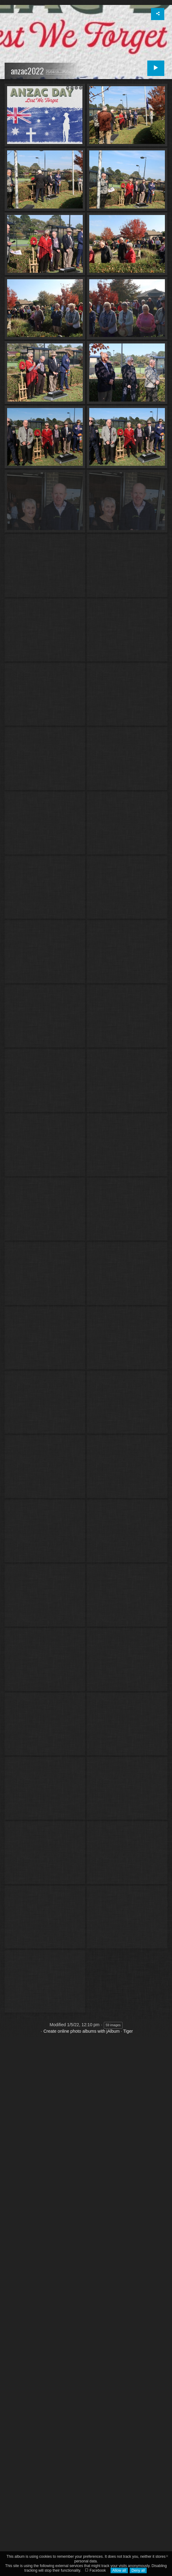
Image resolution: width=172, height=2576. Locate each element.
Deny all (138, 2570)
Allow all (119, 2570)
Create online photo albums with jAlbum (82, 2121)
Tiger (128, 2121)
